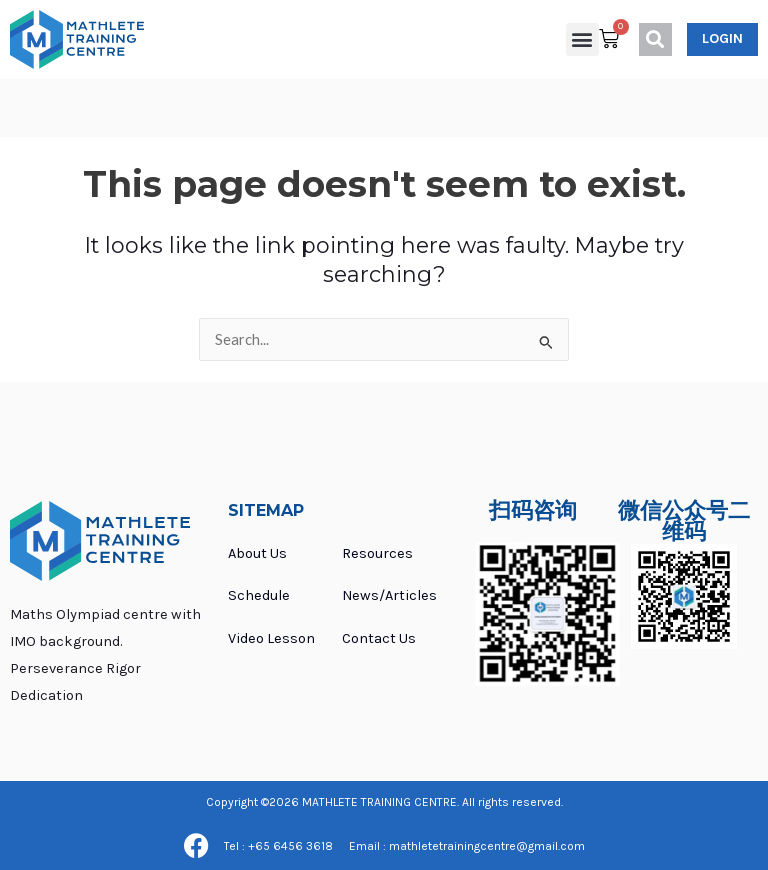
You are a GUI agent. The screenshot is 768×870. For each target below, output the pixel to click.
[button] (582, 39)
